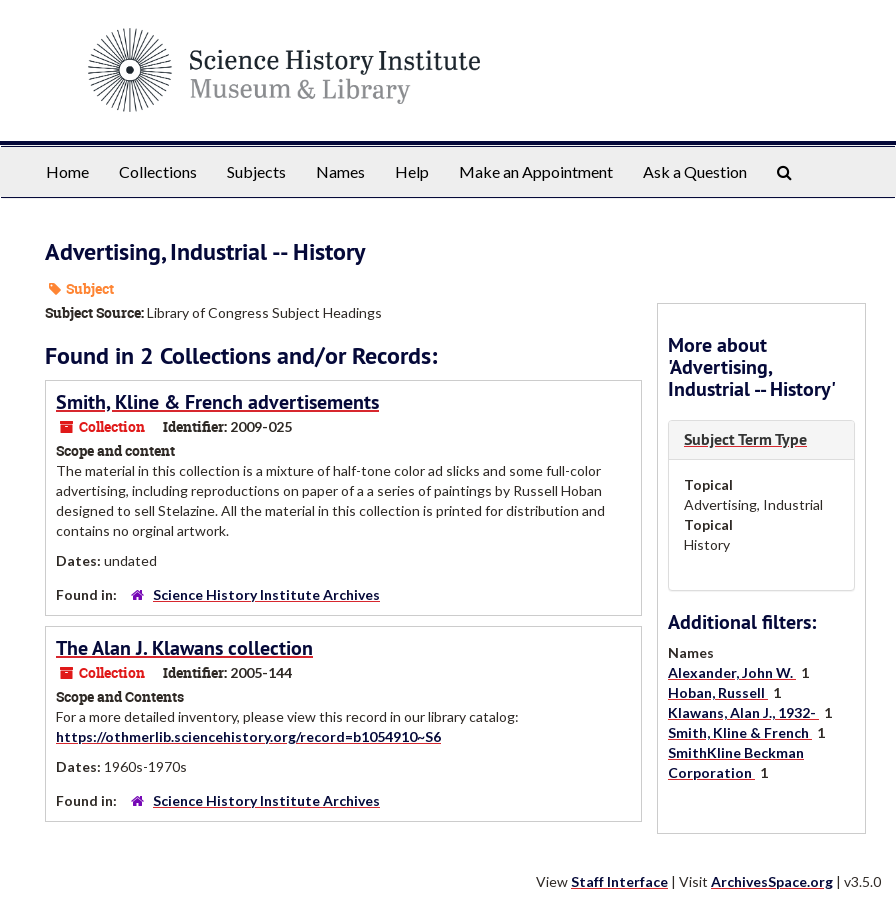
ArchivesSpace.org (772, 881)
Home (67, 171)
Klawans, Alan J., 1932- (743, 712)
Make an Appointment (536, 171)
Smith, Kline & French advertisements (217, 402)
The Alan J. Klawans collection (184, 648)
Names (340, 171)
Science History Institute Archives (266, 594)
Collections (158, 171)
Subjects (256, 171)
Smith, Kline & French (740, 732)
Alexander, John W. (732, 672)
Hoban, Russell (718, 692)
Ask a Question (695, 171)
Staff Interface (619, 881)
